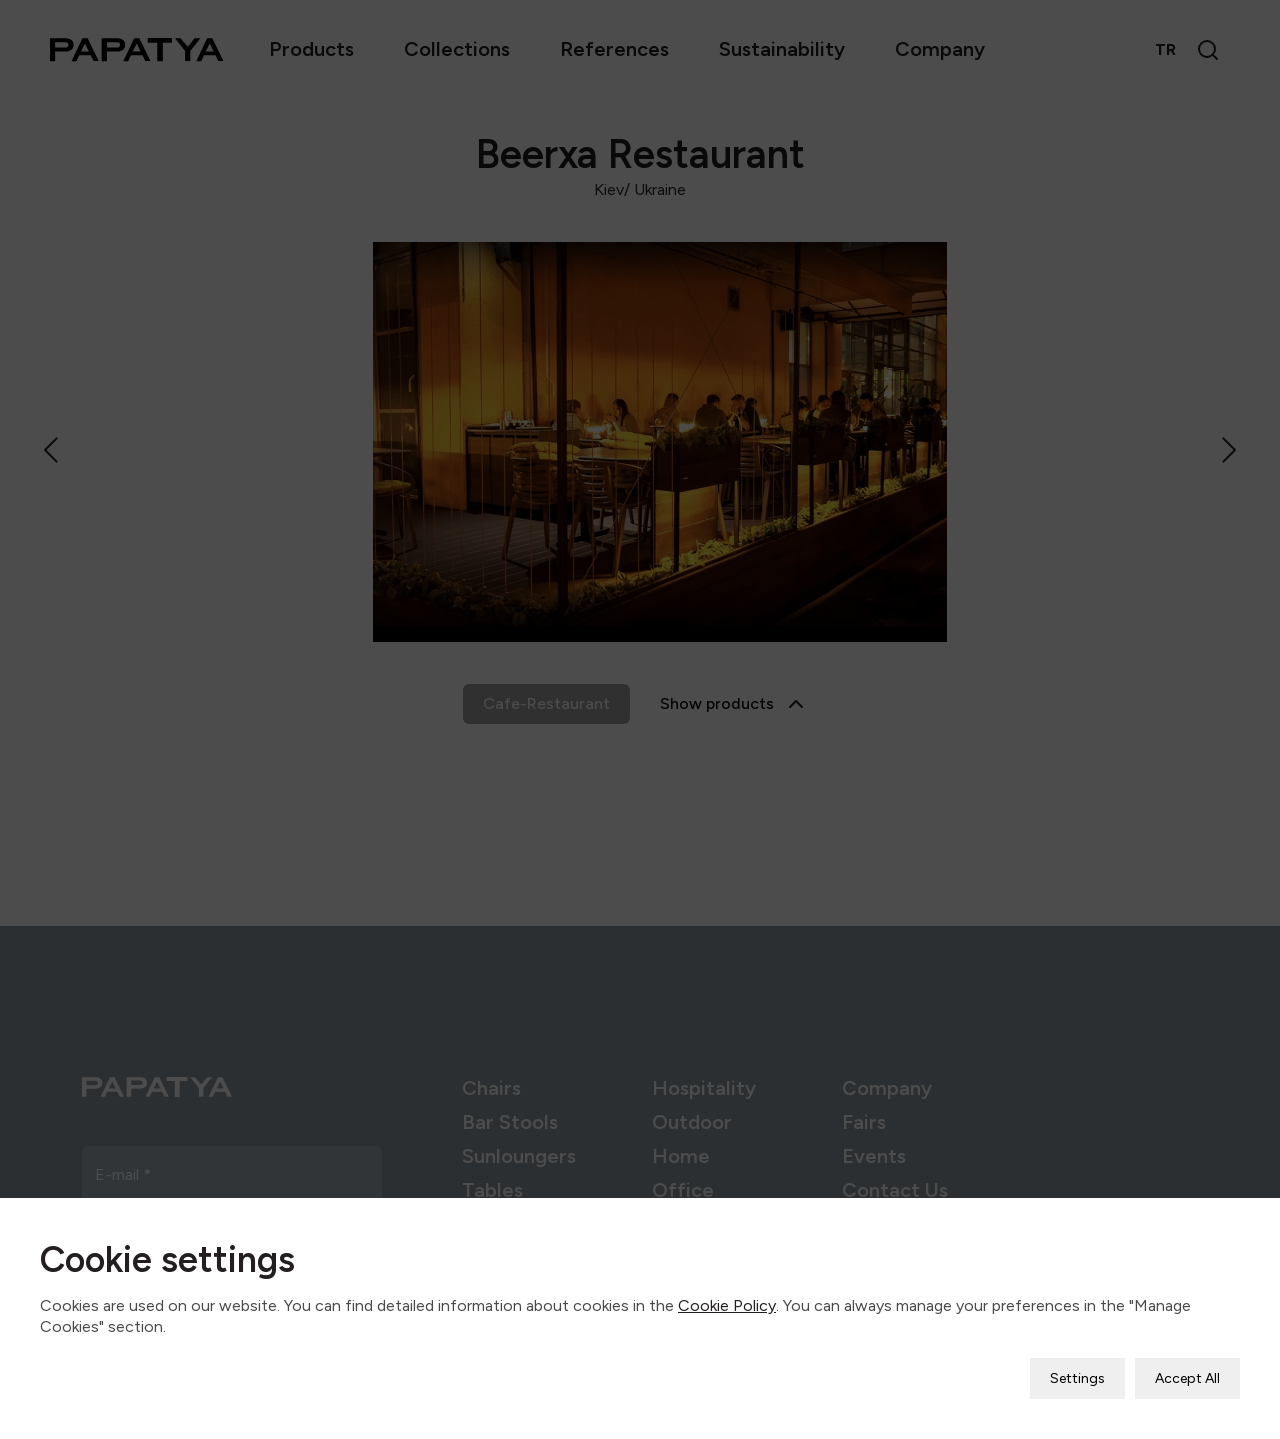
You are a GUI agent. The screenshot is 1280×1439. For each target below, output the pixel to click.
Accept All (1187, 1366)
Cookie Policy (727, 1293)
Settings (1077, 1366)
